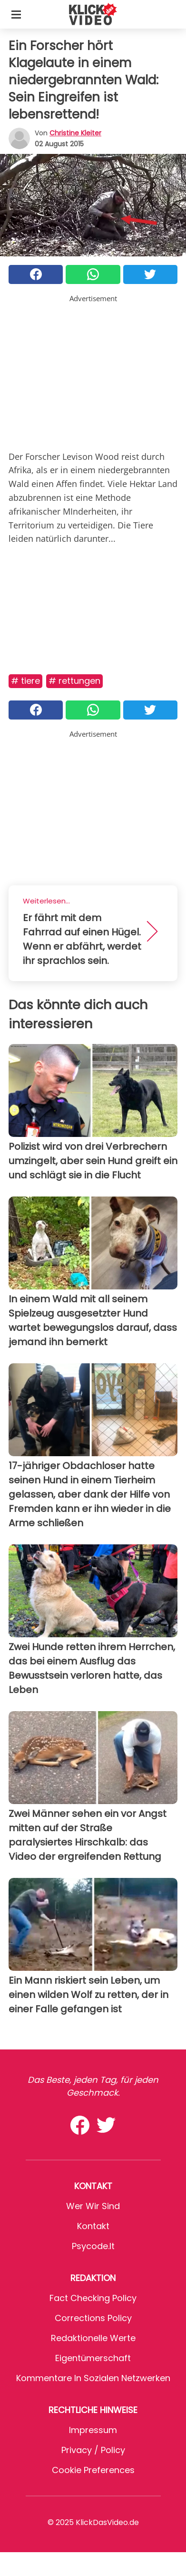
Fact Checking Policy (93, 2298)
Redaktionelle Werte (93, 2338)
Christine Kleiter (75, 133)
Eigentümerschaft (93, 2358)
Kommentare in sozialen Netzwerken (93, 2378)
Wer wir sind (93, 2206)
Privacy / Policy (93, 2450)
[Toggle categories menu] (16, 14)
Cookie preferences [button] (93, 2470)
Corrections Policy (93, 2318)
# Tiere (25, 681)
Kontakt (93, 2226)
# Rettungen (74, 681)
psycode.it (93, 2246)
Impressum (93, 2430)
